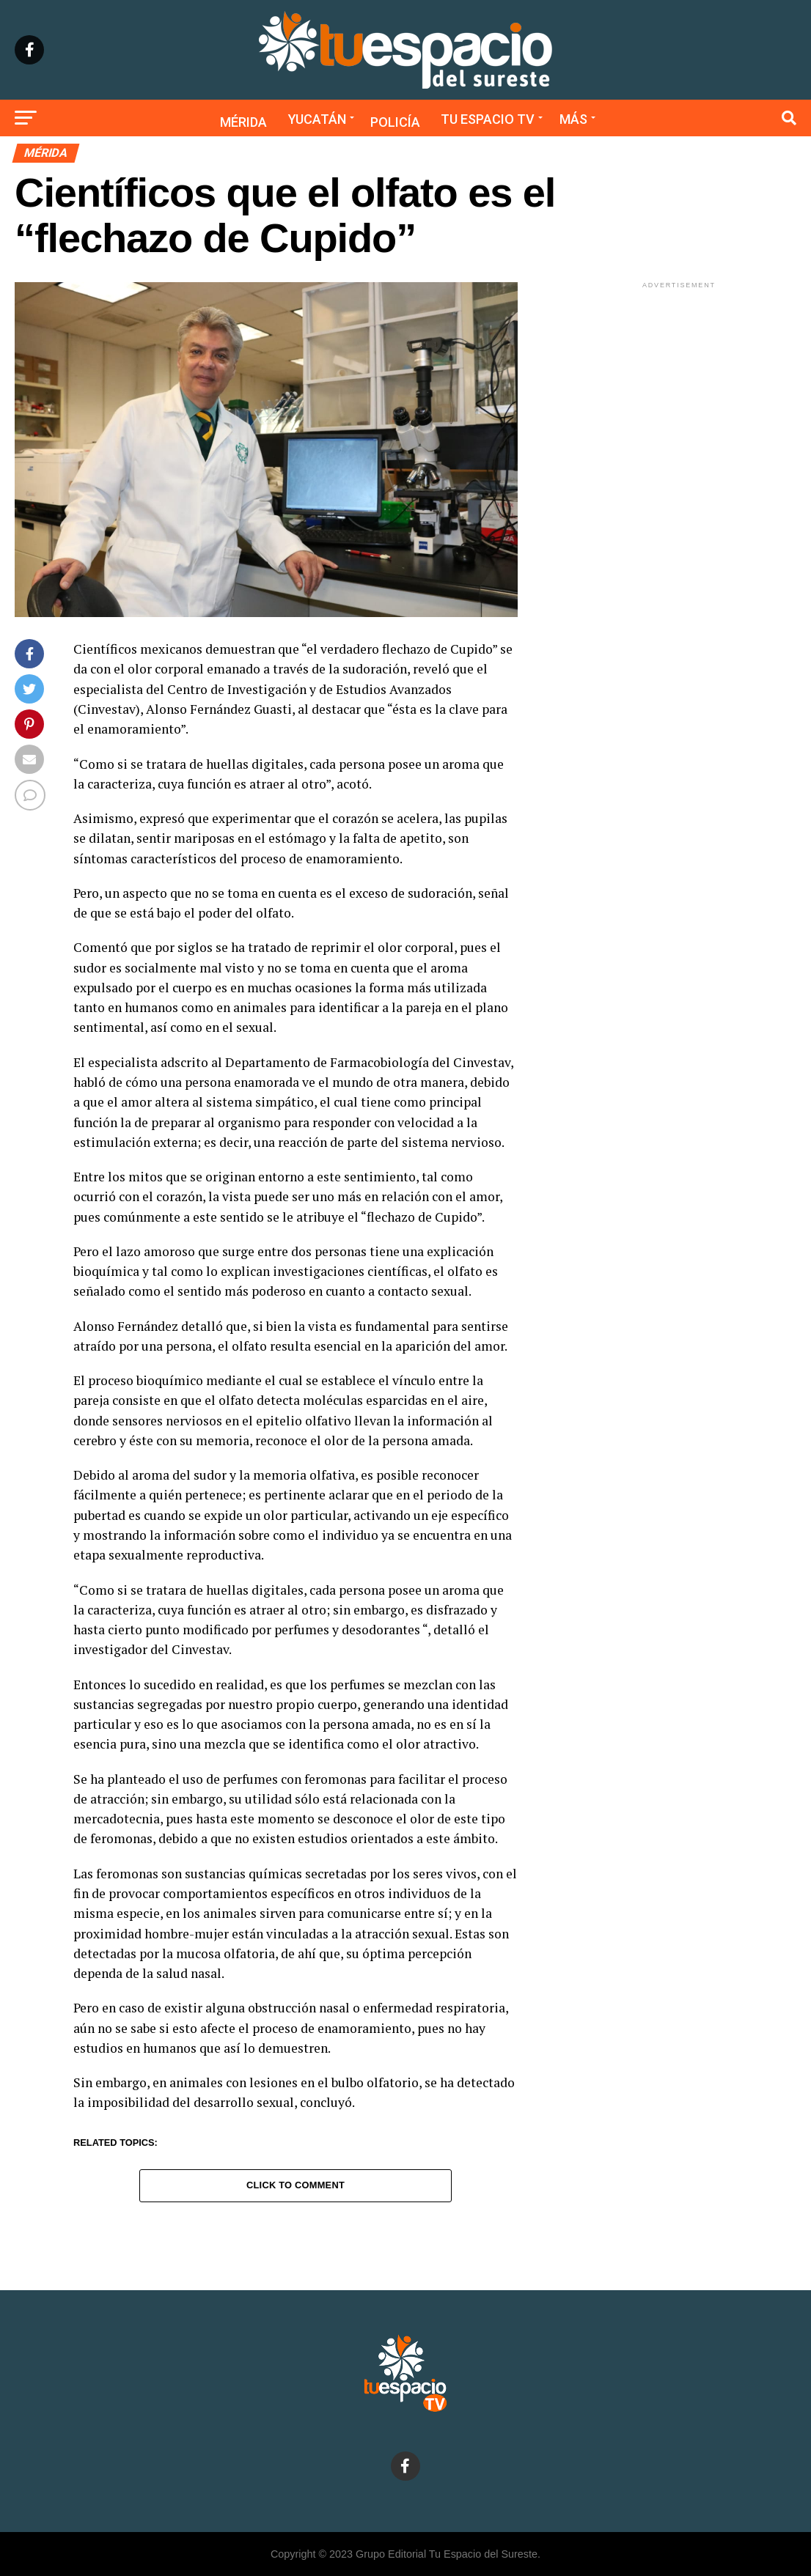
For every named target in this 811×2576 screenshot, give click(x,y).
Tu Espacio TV (488, 119)
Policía (395, 122)
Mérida (243, 122)
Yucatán (317, 119)
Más (573, 119)
